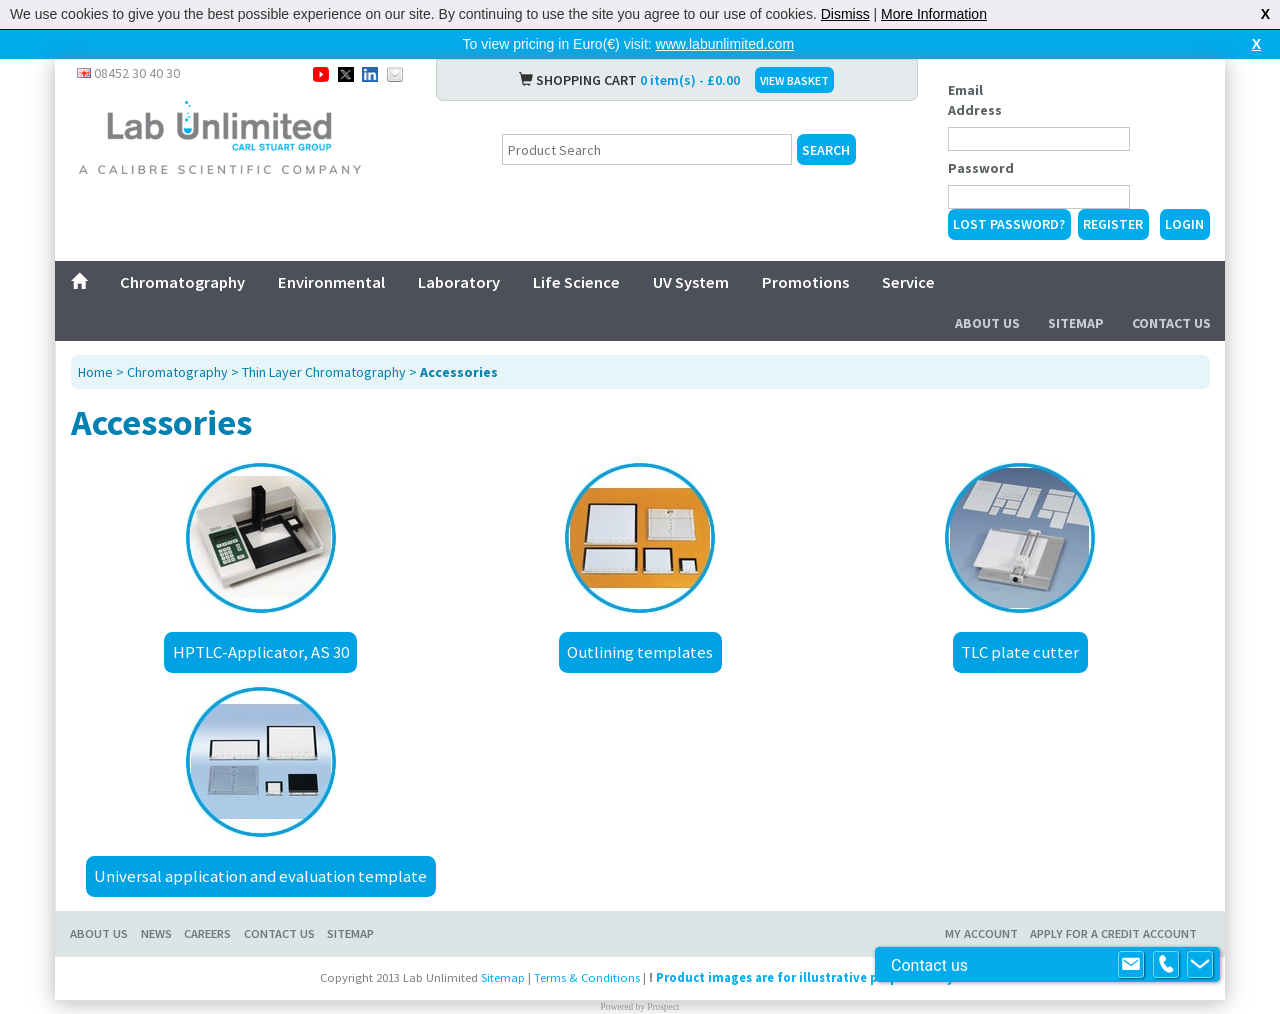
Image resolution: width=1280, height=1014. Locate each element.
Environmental (331, 282)
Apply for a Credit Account (1113, 933)
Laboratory (459, 282)
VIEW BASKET (794, 80)
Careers (207, 933)
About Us (987, 323)
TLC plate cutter (1020, 652)
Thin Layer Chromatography (324, 372)
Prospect (663, 1007)
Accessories (459, 372)
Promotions (805, 282)
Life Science (576, 282)
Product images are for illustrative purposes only (805, 977)
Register (1113, 224)
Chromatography (182, 282)
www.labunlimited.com (725, 44)
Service (908, 282)
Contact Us (1171, 323)
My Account (981, 933)
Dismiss (845, 14)
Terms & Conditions (587, 977)
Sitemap (1076, 323)
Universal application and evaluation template (260, 876)
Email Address (975, 100)
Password (981, 168)
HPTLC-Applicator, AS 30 (261, 652)
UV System (691, 282)
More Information (934, 14)
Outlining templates (640, 652)
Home (95, 372)
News (156, 933)
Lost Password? (1009, 224)
